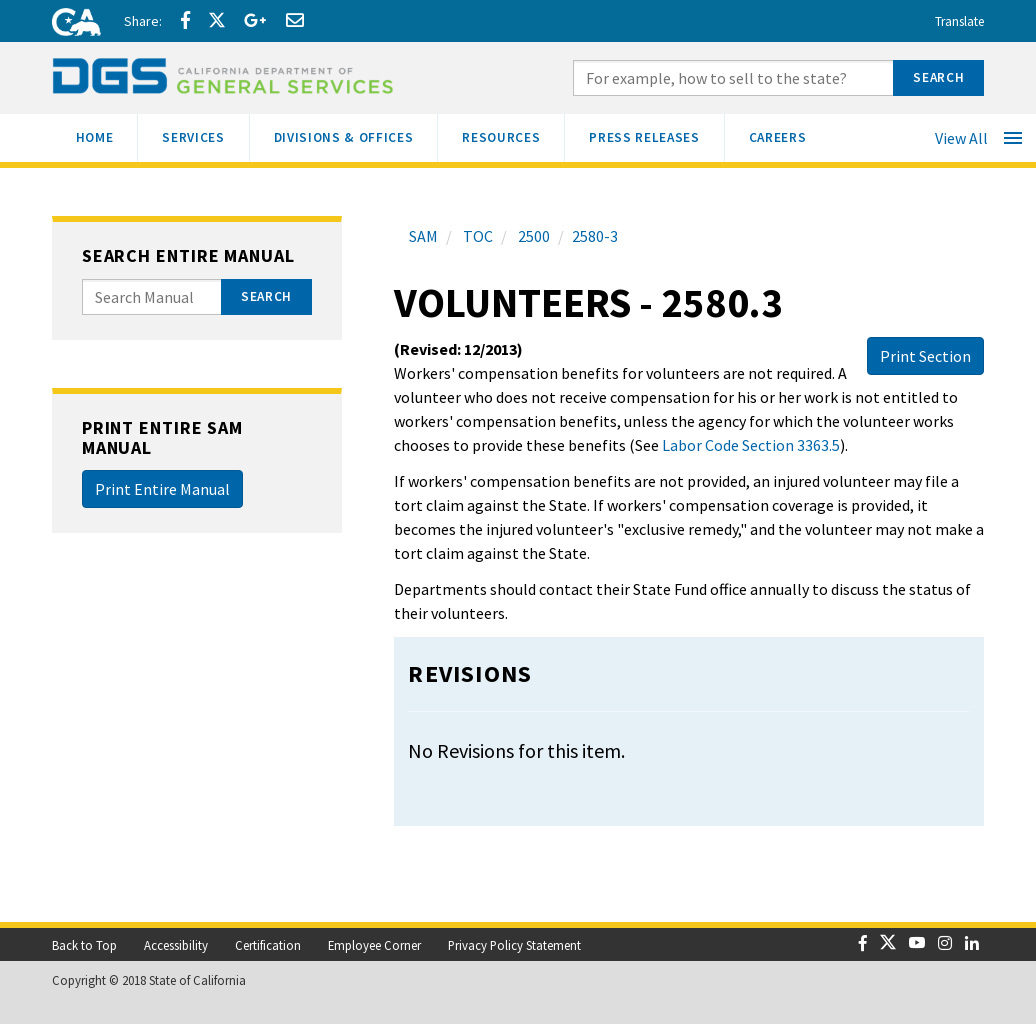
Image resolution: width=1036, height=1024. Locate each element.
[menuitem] (95, 138)
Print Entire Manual (162, 489)
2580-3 (595, 236)
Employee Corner (374, 945)
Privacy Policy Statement (514, 945)
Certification (268, 945)
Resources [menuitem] (513, 135)
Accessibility (176, 945)
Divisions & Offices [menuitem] (356, 135)
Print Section (925, 356)
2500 (532, 236)
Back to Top (84, 945)
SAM (423, 236)
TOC (476, 236)
